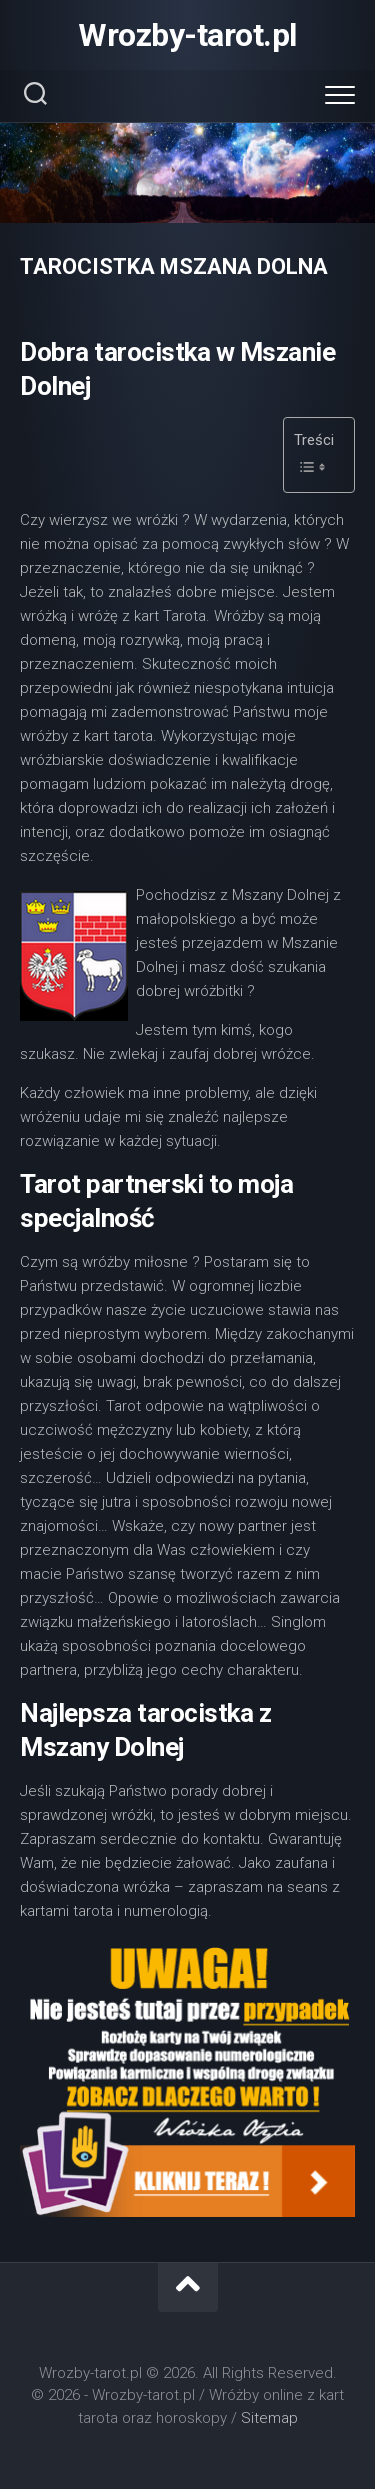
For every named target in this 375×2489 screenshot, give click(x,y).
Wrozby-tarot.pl (187, 35)
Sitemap (269, 2418)
